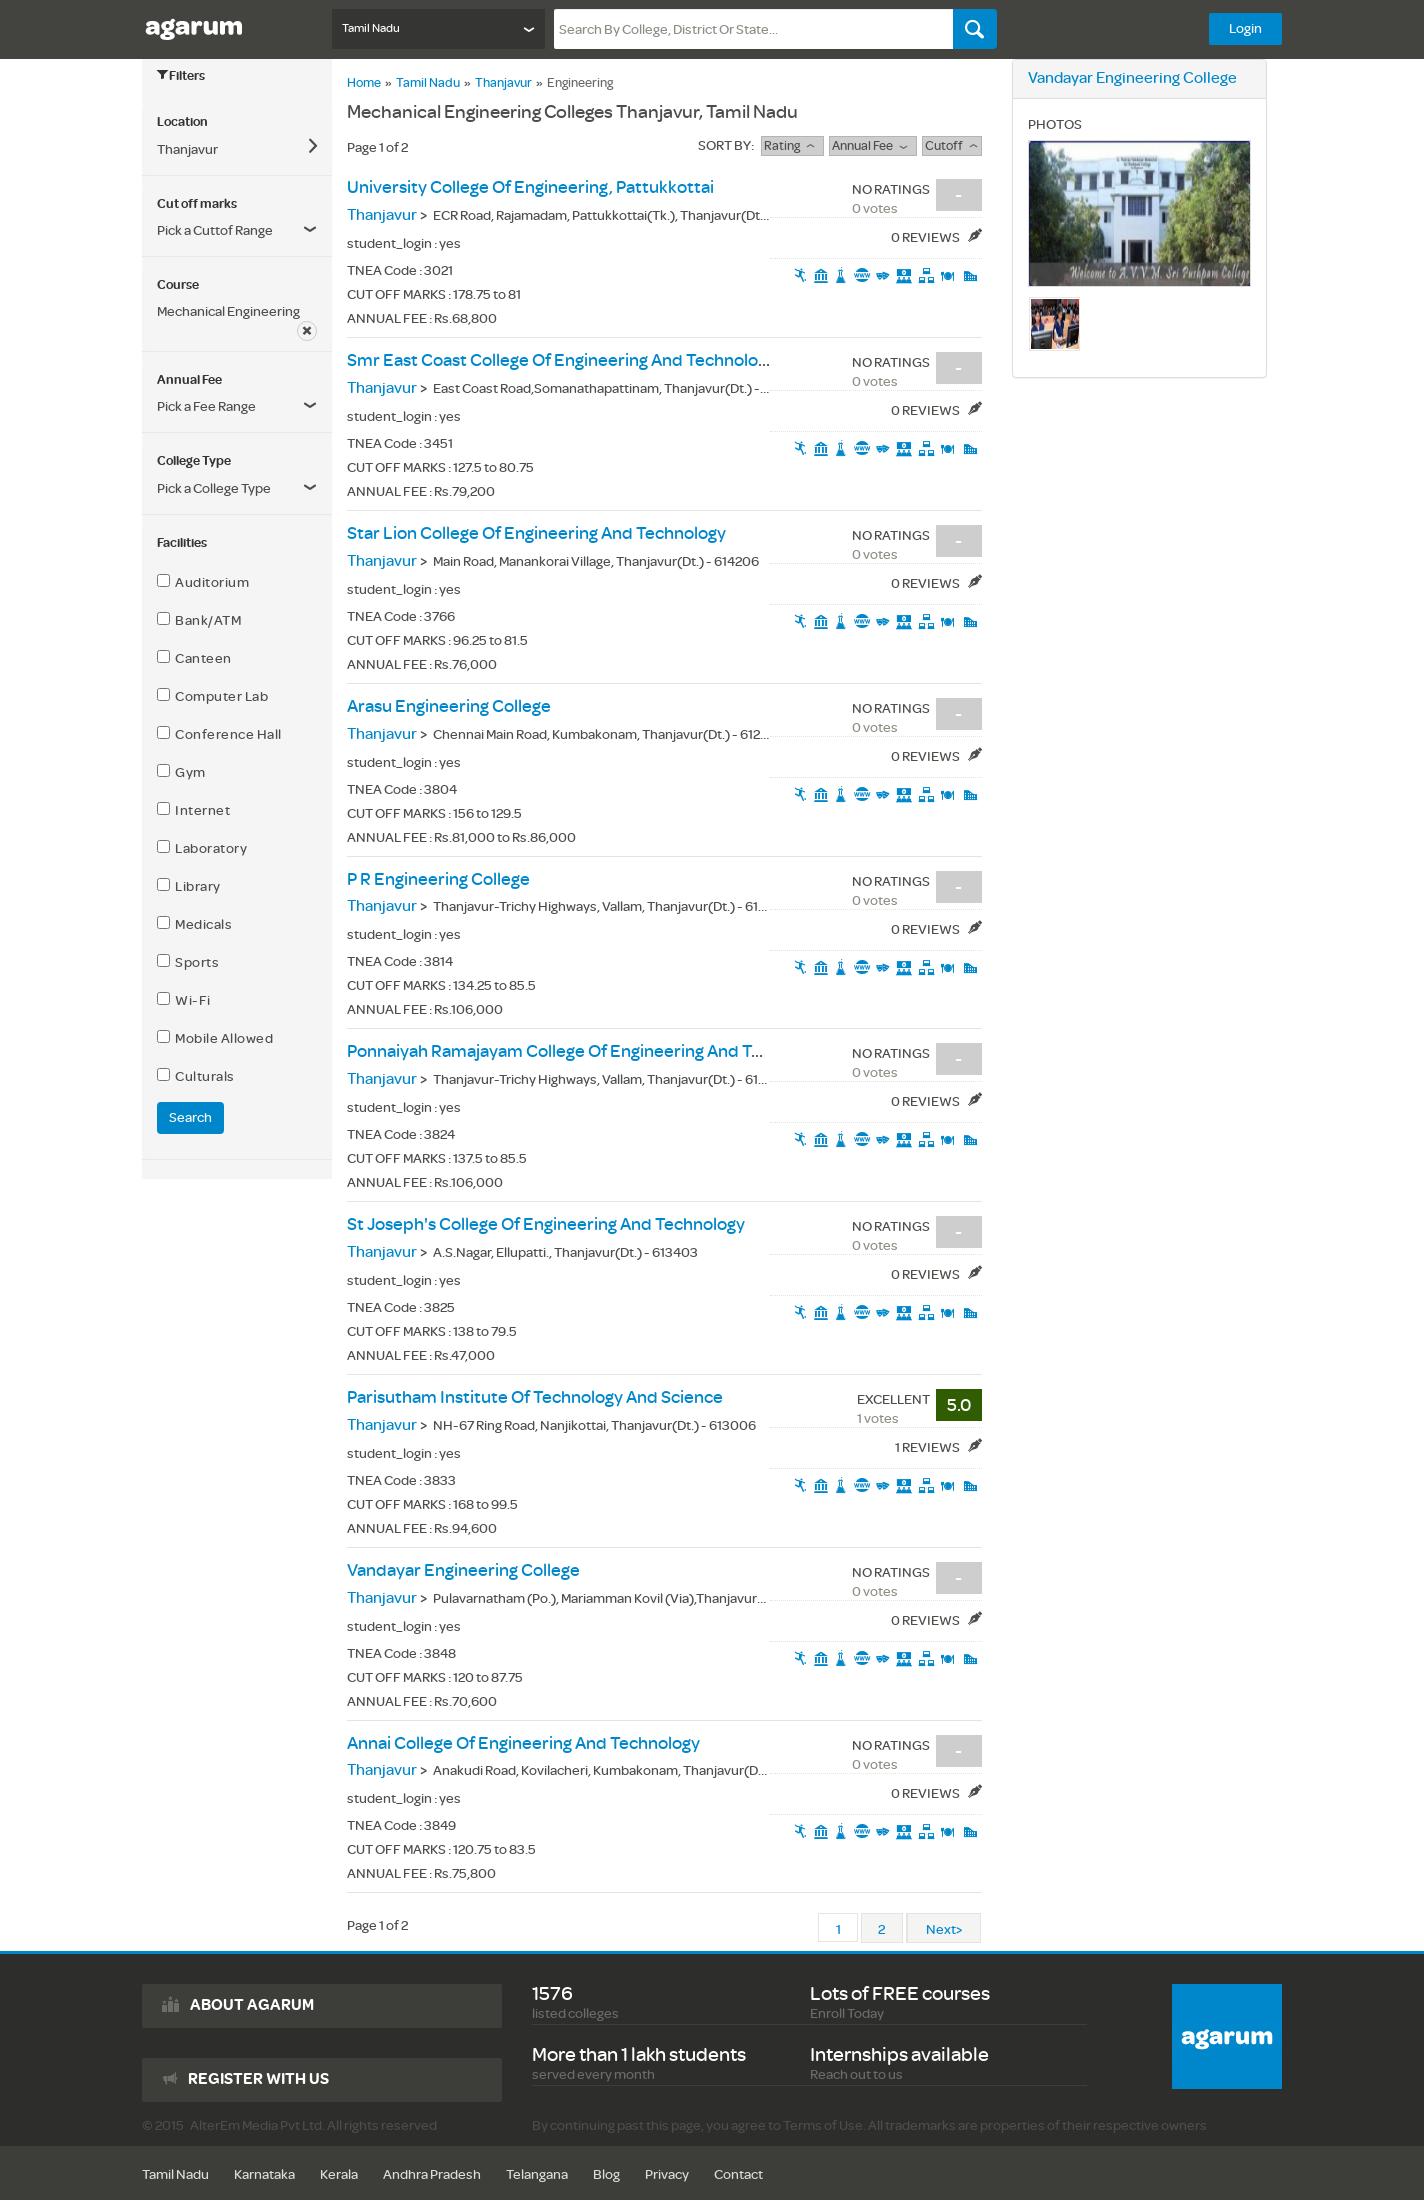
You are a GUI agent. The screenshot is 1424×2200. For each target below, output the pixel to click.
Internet (193, 810)
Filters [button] (181, 76)
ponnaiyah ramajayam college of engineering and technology (589, 1051)
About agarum (252, 2005)
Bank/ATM (199, 620)
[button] (237, 407)
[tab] (237, 122)
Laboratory (202, 848)
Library (189, 886)
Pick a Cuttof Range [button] (215, 230)
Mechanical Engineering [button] (228, 311)
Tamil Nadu (428, 83)
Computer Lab (212, 696)
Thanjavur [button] (187, 149)
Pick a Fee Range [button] (206, 406)
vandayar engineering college (463, 1570)
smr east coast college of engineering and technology (561, 360)
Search (190, 1117)
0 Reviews (936, 237)
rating (792, 146)
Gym (181, 772)
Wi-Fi (184, 1000)
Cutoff (951, 146)
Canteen (194, 658)
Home (364, 83)
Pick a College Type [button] (214, 488)
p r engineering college (438, 879)
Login (1245, 28)
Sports (188, 962)
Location (182, 122)
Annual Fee (872, 146)
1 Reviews (938, 1447)
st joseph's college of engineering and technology (546, 1224)
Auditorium (203, 582)
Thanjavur (503, 83)
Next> (944, 1929)
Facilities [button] (182, 543)
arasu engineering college (449, 706)
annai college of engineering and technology (523, 1743)
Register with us (258, 2079)
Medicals (194, 924)
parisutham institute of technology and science (535, 1397)
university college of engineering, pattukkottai (530, 187)
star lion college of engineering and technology (536, 533)
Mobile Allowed (215, 1038)
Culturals (196, 1076)
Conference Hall (219, 734)
